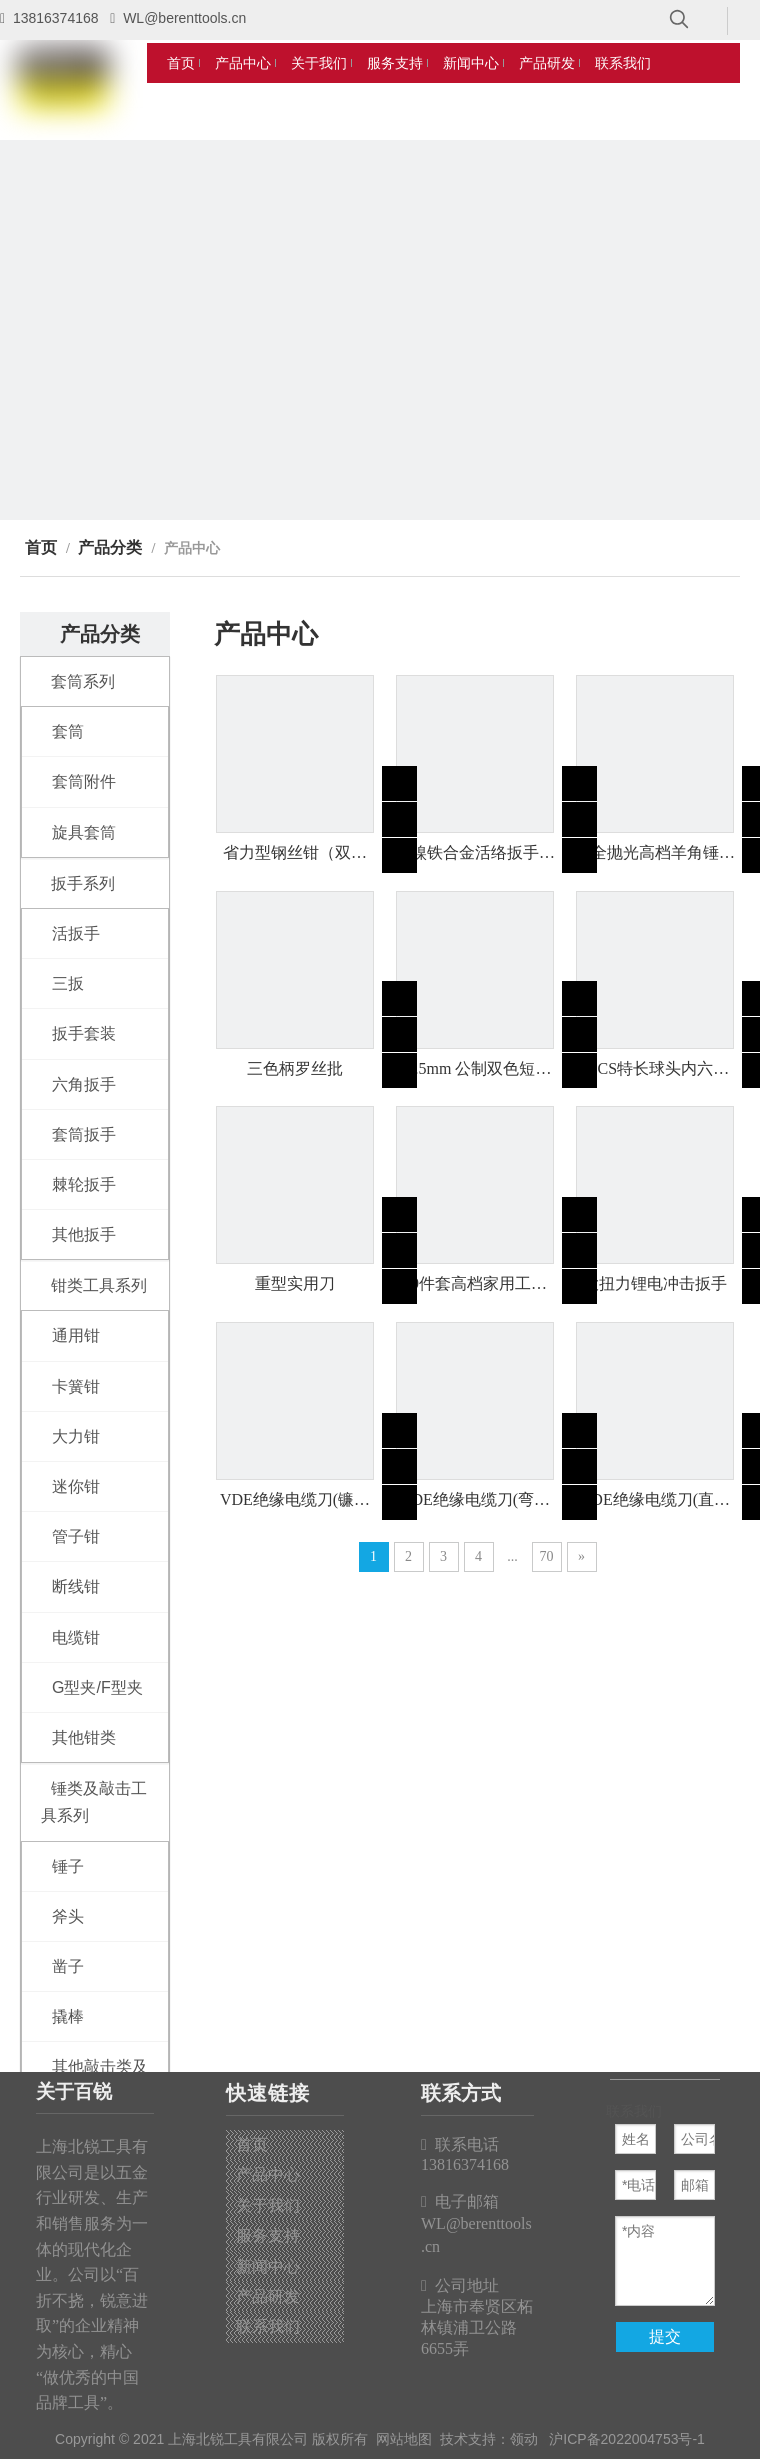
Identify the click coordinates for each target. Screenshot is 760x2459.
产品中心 (268, 2174)
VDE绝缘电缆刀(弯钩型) (475, 1501)
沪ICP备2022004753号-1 (627, 2439)
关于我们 (268, 2205)
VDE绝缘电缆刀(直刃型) (655, 1501)
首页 (252, 2144)
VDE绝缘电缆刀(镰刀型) (295, 1501)
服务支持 (268, 2235)
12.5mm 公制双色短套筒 (475, 1070)
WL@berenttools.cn (184, 18)
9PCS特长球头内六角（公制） (655, 1070)
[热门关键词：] (679, 20)
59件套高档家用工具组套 (475, 1285)
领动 (524, 2439)
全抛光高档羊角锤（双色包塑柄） (655, 854)
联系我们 (268, 2326)
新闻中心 (268, 2266)
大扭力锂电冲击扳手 (655, 1283)
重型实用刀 (295, 1283)
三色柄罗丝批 (295, 1068)
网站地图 (404, 2439)
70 (547, 1556)
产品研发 (268, 2296)
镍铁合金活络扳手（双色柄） (475, 854)
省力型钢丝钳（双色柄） (295, 854)
